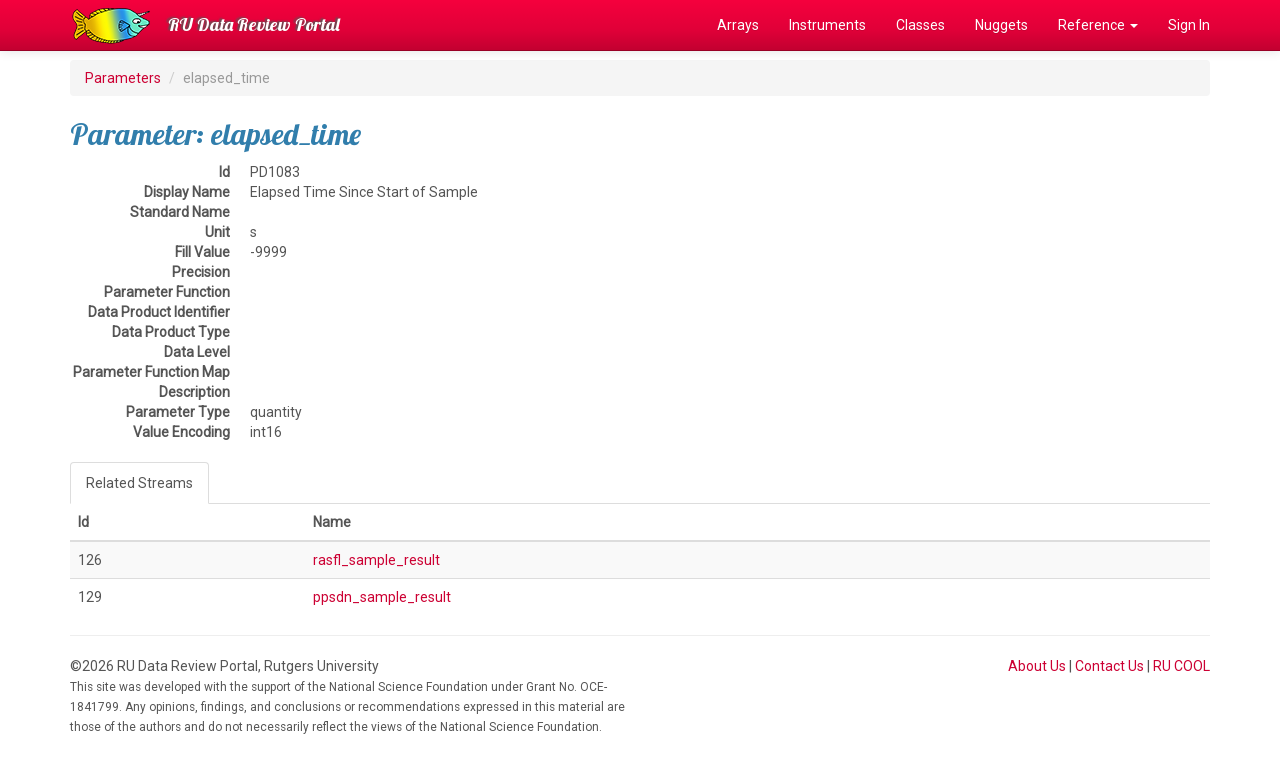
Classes (920, 25)
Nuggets (1001, 25)
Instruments (827, 25)
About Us (1037, 666)
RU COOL (1181, 666)
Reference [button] (1098, 25)
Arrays (738, 25)
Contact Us (1109, 666)
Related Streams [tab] (139, 483)
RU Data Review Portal (254, 24)
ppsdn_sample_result (382, 597)
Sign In (1189, 25)
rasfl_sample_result (376, 560)
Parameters (123, 78)
